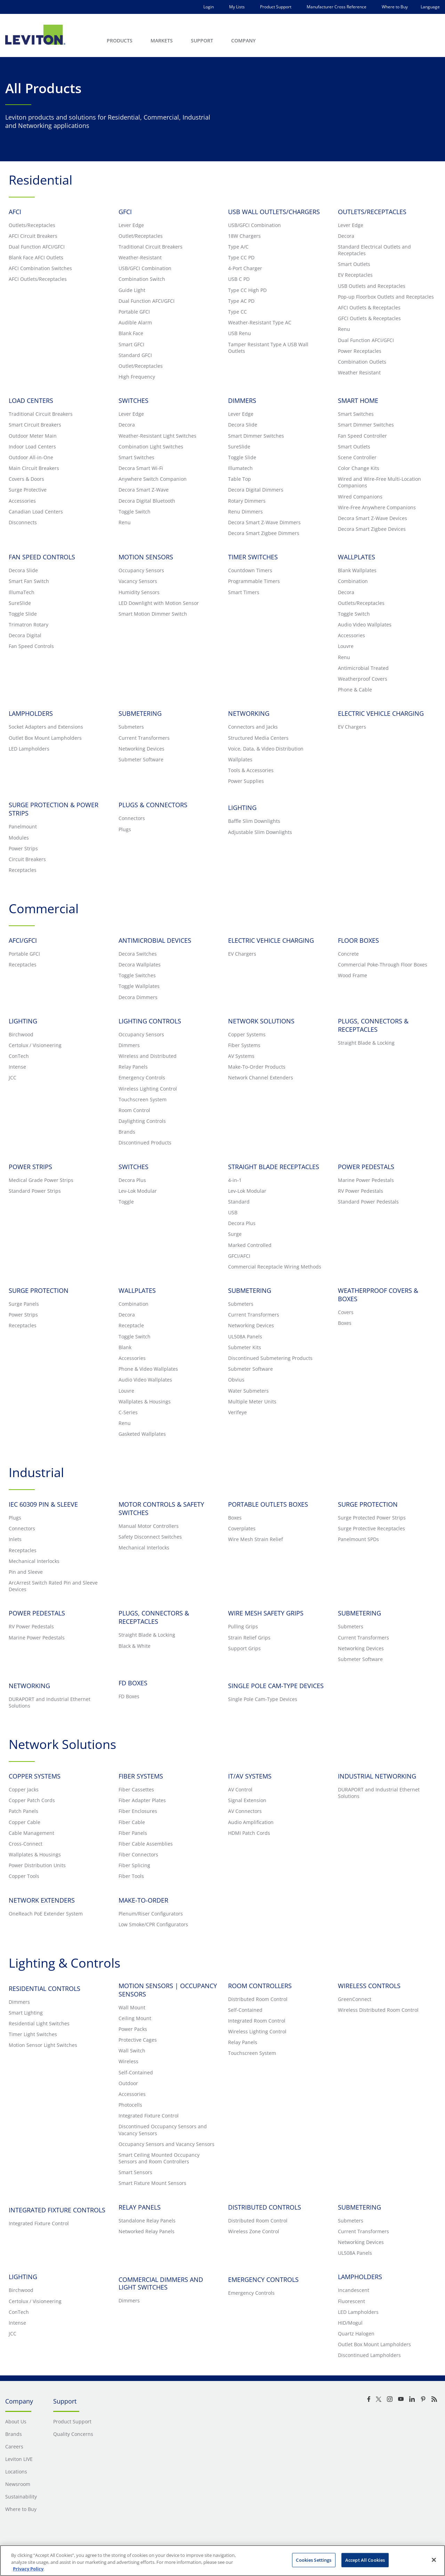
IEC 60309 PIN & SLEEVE (43, 1504)
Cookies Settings (313, 2560)
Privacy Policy (28, 2569)
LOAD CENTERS (31, 400)
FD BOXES (133, 1683)
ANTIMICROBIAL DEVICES (155, 940)
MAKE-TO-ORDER (143, 1900)
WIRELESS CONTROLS (369, 1986)
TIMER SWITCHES (253, 557)
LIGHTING (23, 1021)
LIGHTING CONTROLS (150, 1021)
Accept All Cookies (365, 2560)
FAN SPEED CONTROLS (42, 557)
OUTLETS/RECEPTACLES (372, 212)
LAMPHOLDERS (31, 713)
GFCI (125, 212)
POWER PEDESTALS (366, 1167)
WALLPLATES (356, 557)
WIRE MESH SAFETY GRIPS (266, 1613)
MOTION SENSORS (146, 557)
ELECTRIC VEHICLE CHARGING (381, 713)
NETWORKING (248, 713)
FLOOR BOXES (358, 940)
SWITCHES (133, 400)
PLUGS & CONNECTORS (153, 805)
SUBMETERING (140, 713)
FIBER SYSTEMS (141, 1776)
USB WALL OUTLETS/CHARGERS (274, 212)
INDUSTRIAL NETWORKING (377, 1776)
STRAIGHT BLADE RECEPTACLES (273, 1167)
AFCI (15, 212)
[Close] (434, 2559)
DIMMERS (242, 400)
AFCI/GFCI (23, 940)
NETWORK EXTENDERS (42, 1900)
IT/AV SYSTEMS (250, 1776)
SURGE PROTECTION (38, 1290)
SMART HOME (358, 400)
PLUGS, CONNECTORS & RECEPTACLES (373, 1025)
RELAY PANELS (140, 2207)
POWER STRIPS (30, 1167)
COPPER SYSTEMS (34, 1776)
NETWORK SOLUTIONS (261, 1021)
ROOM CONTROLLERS (260, 1986)
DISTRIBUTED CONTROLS (264, 2207)
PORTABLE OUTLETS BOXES (268, 1504)
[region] (222, 2560)
